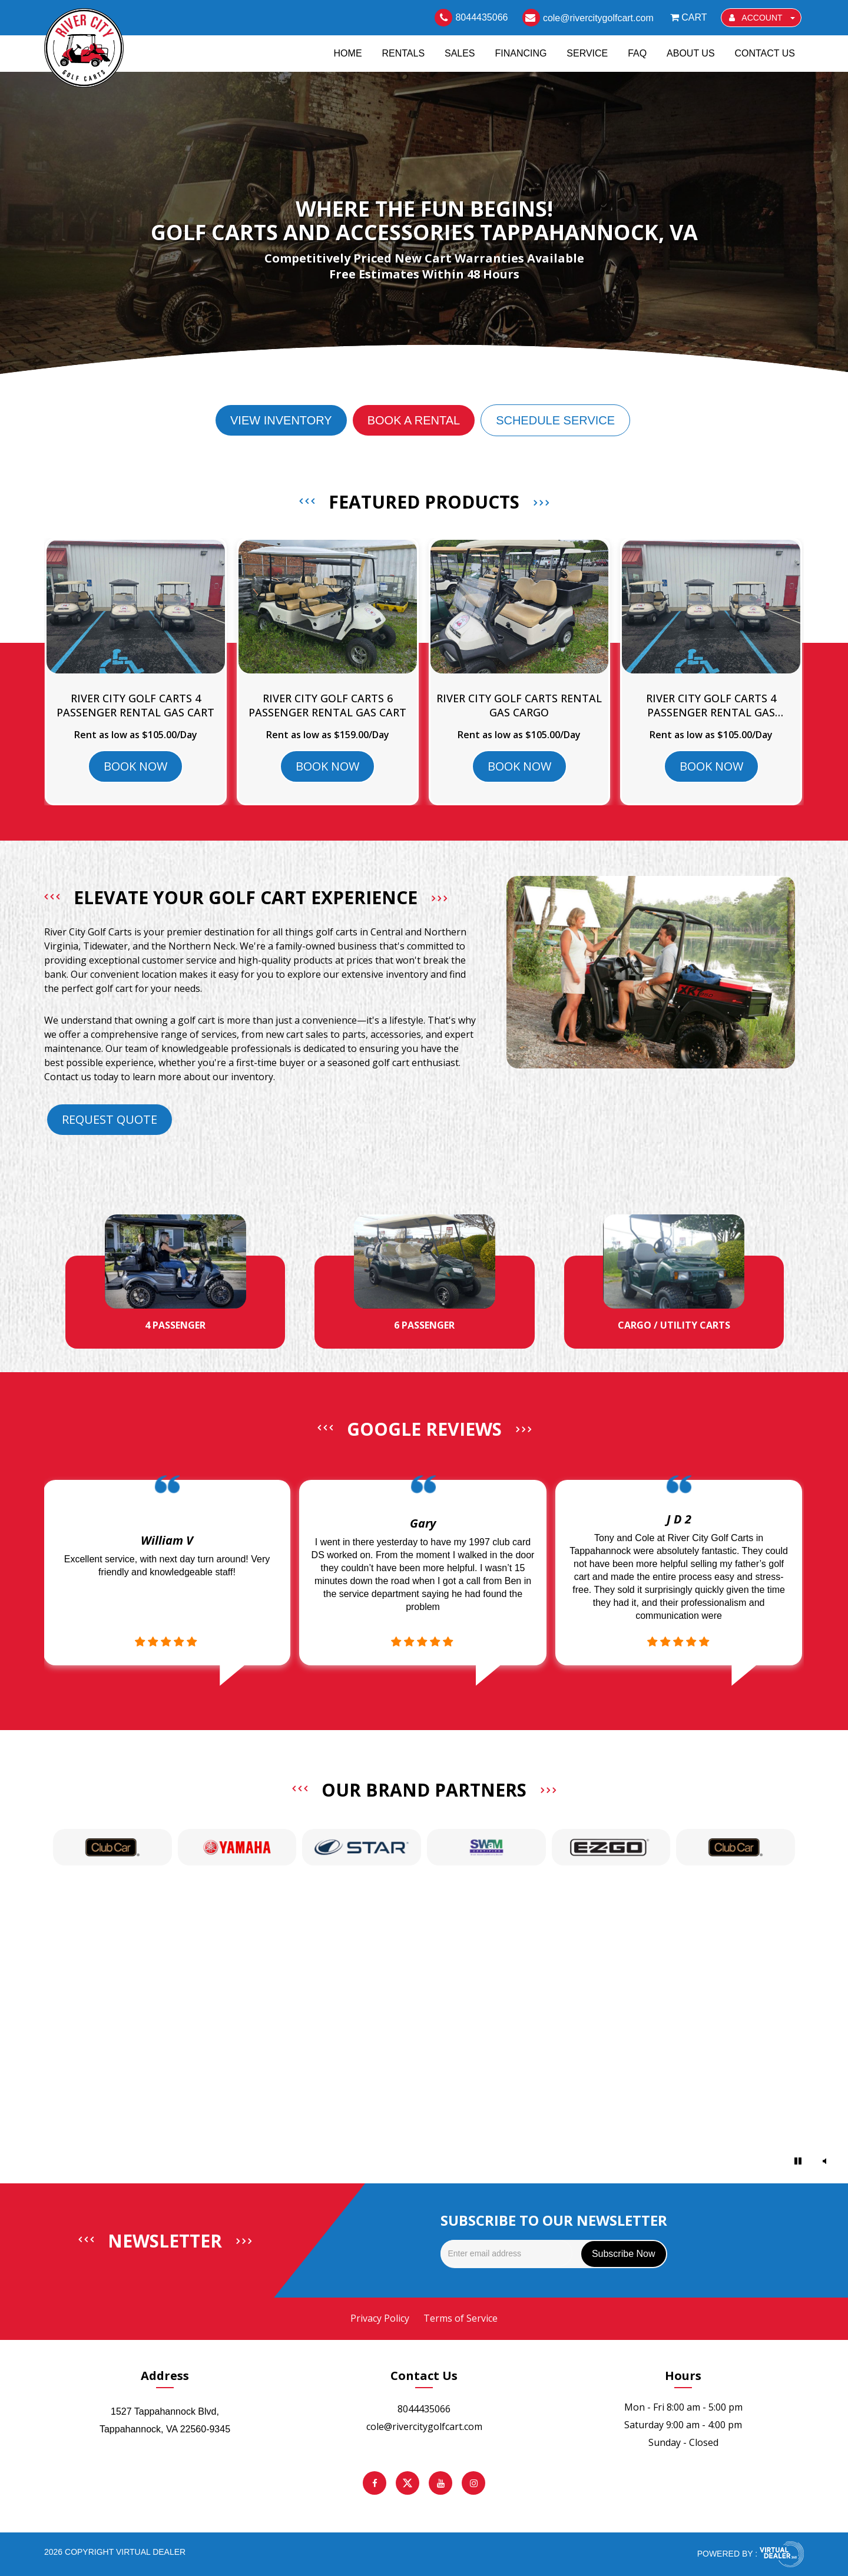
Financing (520, 52)
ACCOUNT (762, 17)
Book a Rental (413, 420)
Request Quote (109, 1119)
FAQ (637, 52)
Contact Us (764, 52)
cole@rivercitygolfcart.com (424, 2426)
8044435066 (424, 2408)
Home (348, 52)
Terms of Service (460, 2318)
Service (587, 52)
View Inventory (281, 420)
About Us (691, 52)
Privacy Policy (379, 2318)
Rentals (403, 52)
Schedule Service (555, 420)
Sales (460, 52)
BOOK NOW (135, 766)
